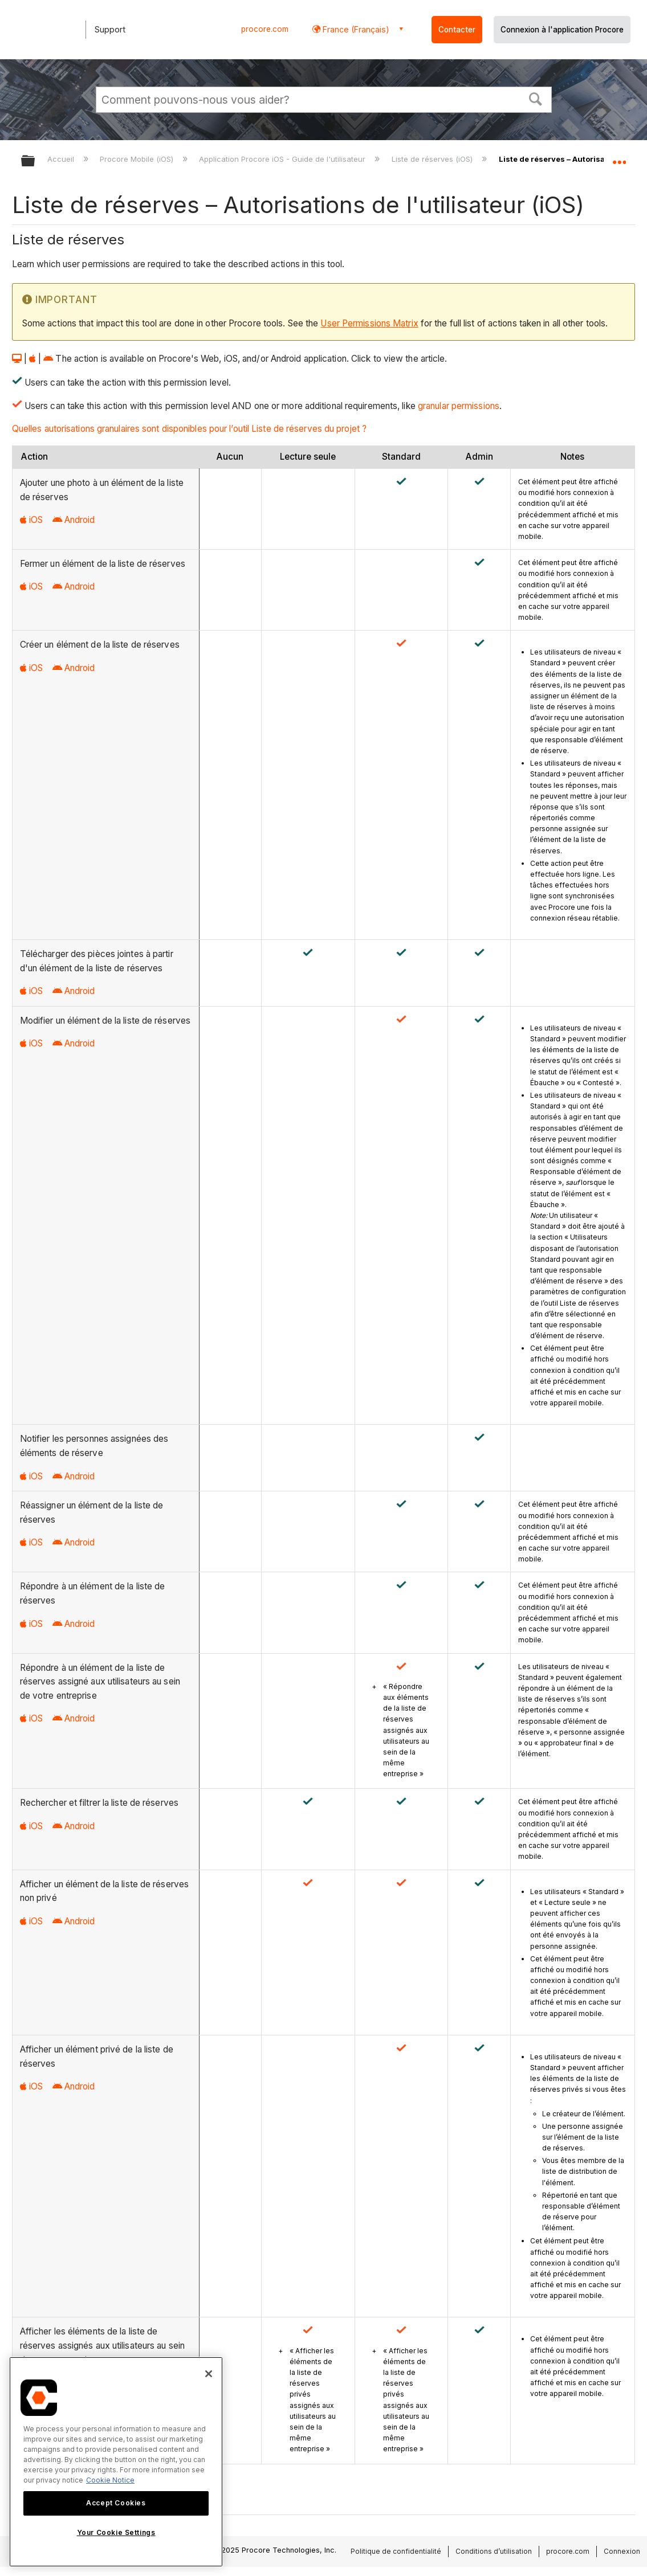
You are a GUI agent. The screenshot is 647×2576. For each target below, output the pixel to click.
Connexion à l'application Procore (562, 29)
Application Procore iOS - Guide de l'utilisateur (283, 158)
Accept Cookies (115, 2503)
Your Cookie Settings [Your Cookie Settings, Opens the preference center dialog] (116, 2532)
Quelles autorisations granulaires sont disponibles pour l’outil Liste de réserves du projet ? (189, 428)
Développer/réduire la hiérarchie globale (35, 161)
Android (73, 519)
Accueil (61, 158)
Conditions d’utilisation (493, 2551)
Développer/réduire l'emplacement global (619, 157)
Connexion (622, 2551)
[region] (116, 2462)
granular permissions (458, 405)
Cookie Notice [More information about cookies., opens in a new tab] (110, 2480)
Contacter (456, 29)
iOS (31, 519)
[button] (535, 98)
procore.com (264, 29)
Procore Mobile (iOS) (138, 158)
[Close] (208, 2373)
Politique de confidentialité (396, 2551)
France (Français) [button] (354, 29)
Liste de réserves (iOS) (433, 158)
